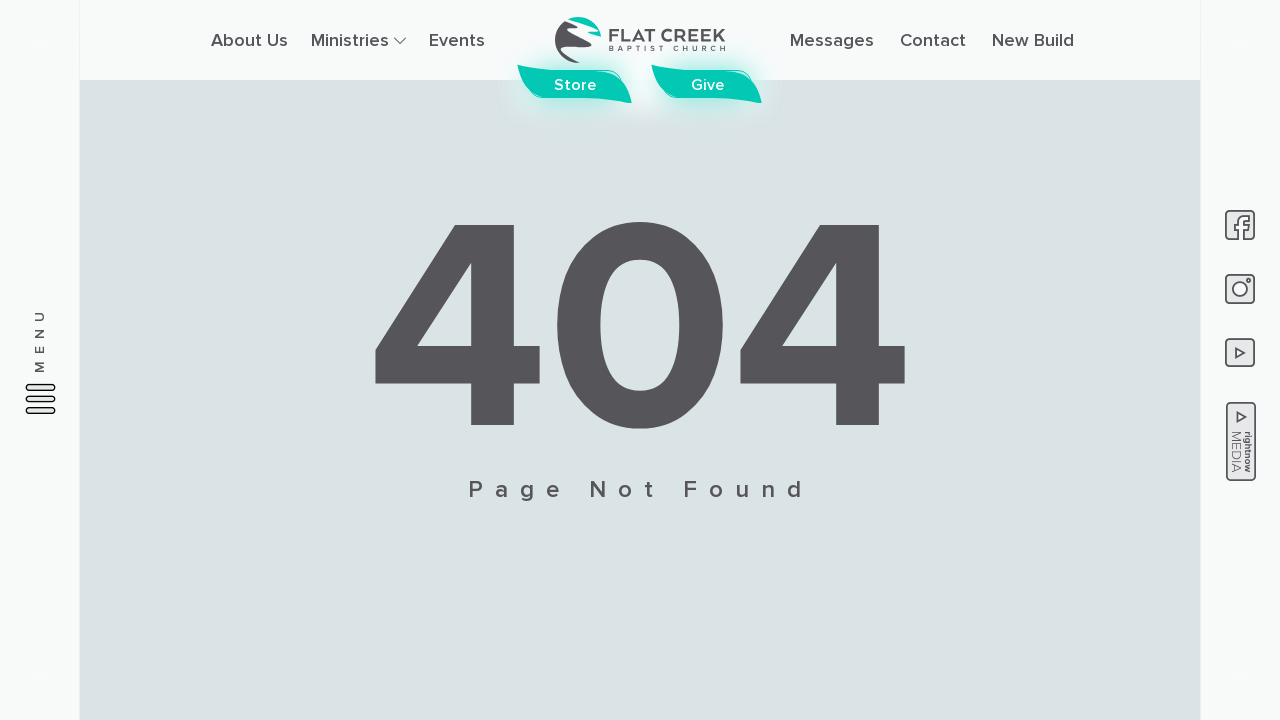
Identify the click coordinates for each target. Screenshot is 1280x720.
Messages (832, 40)
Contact (933, 40)
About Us (249, 40)
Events (457, 40)
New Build (1033, 40)
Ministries (358, 40)
